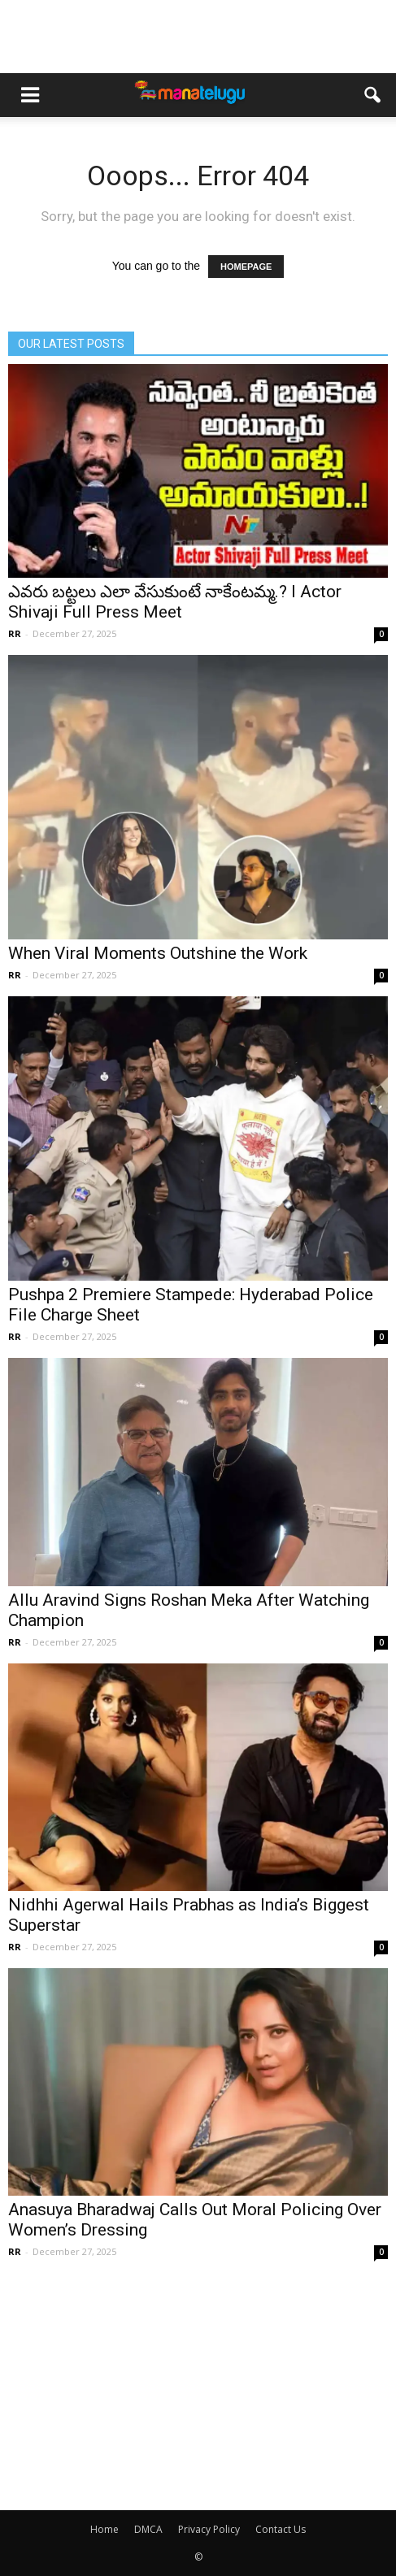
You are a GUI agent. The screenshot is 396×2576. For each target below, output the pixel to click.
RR (14, 633)
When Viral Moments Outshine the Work (157, 953)
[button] (373, 95)
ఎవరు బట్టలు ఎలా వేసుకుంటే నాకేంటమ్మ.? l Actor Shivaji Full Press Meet (175, 602)
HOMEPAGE (246, 266)
